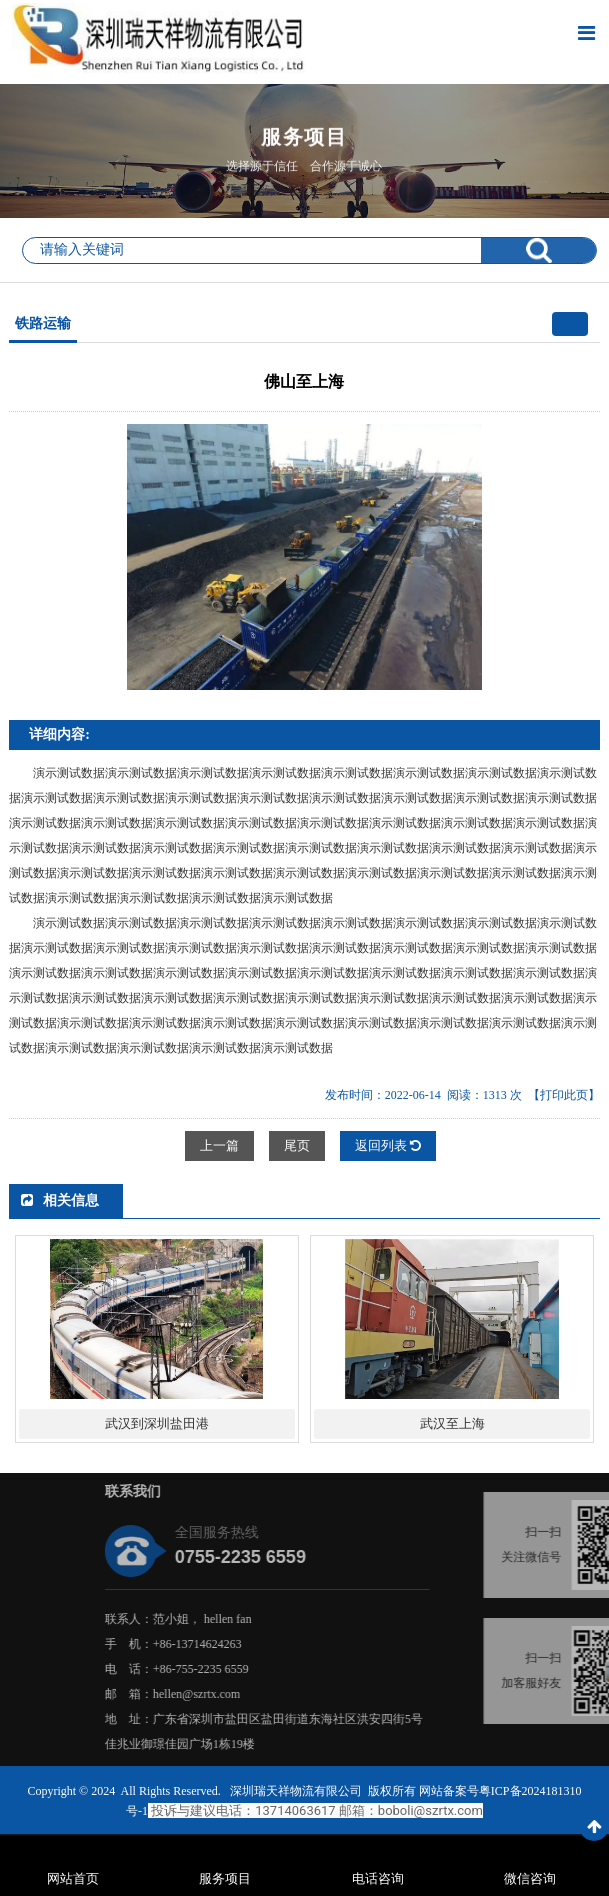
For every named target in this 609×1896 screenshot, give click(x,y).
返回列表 (388, 1145)
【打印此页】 (564, 1095)
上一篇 (219, 1145)
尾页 (297, 1145)
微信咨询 (530, 1878)
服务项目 (225, 1878)
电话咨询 (378, 1878)
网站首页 (73, 1878)
